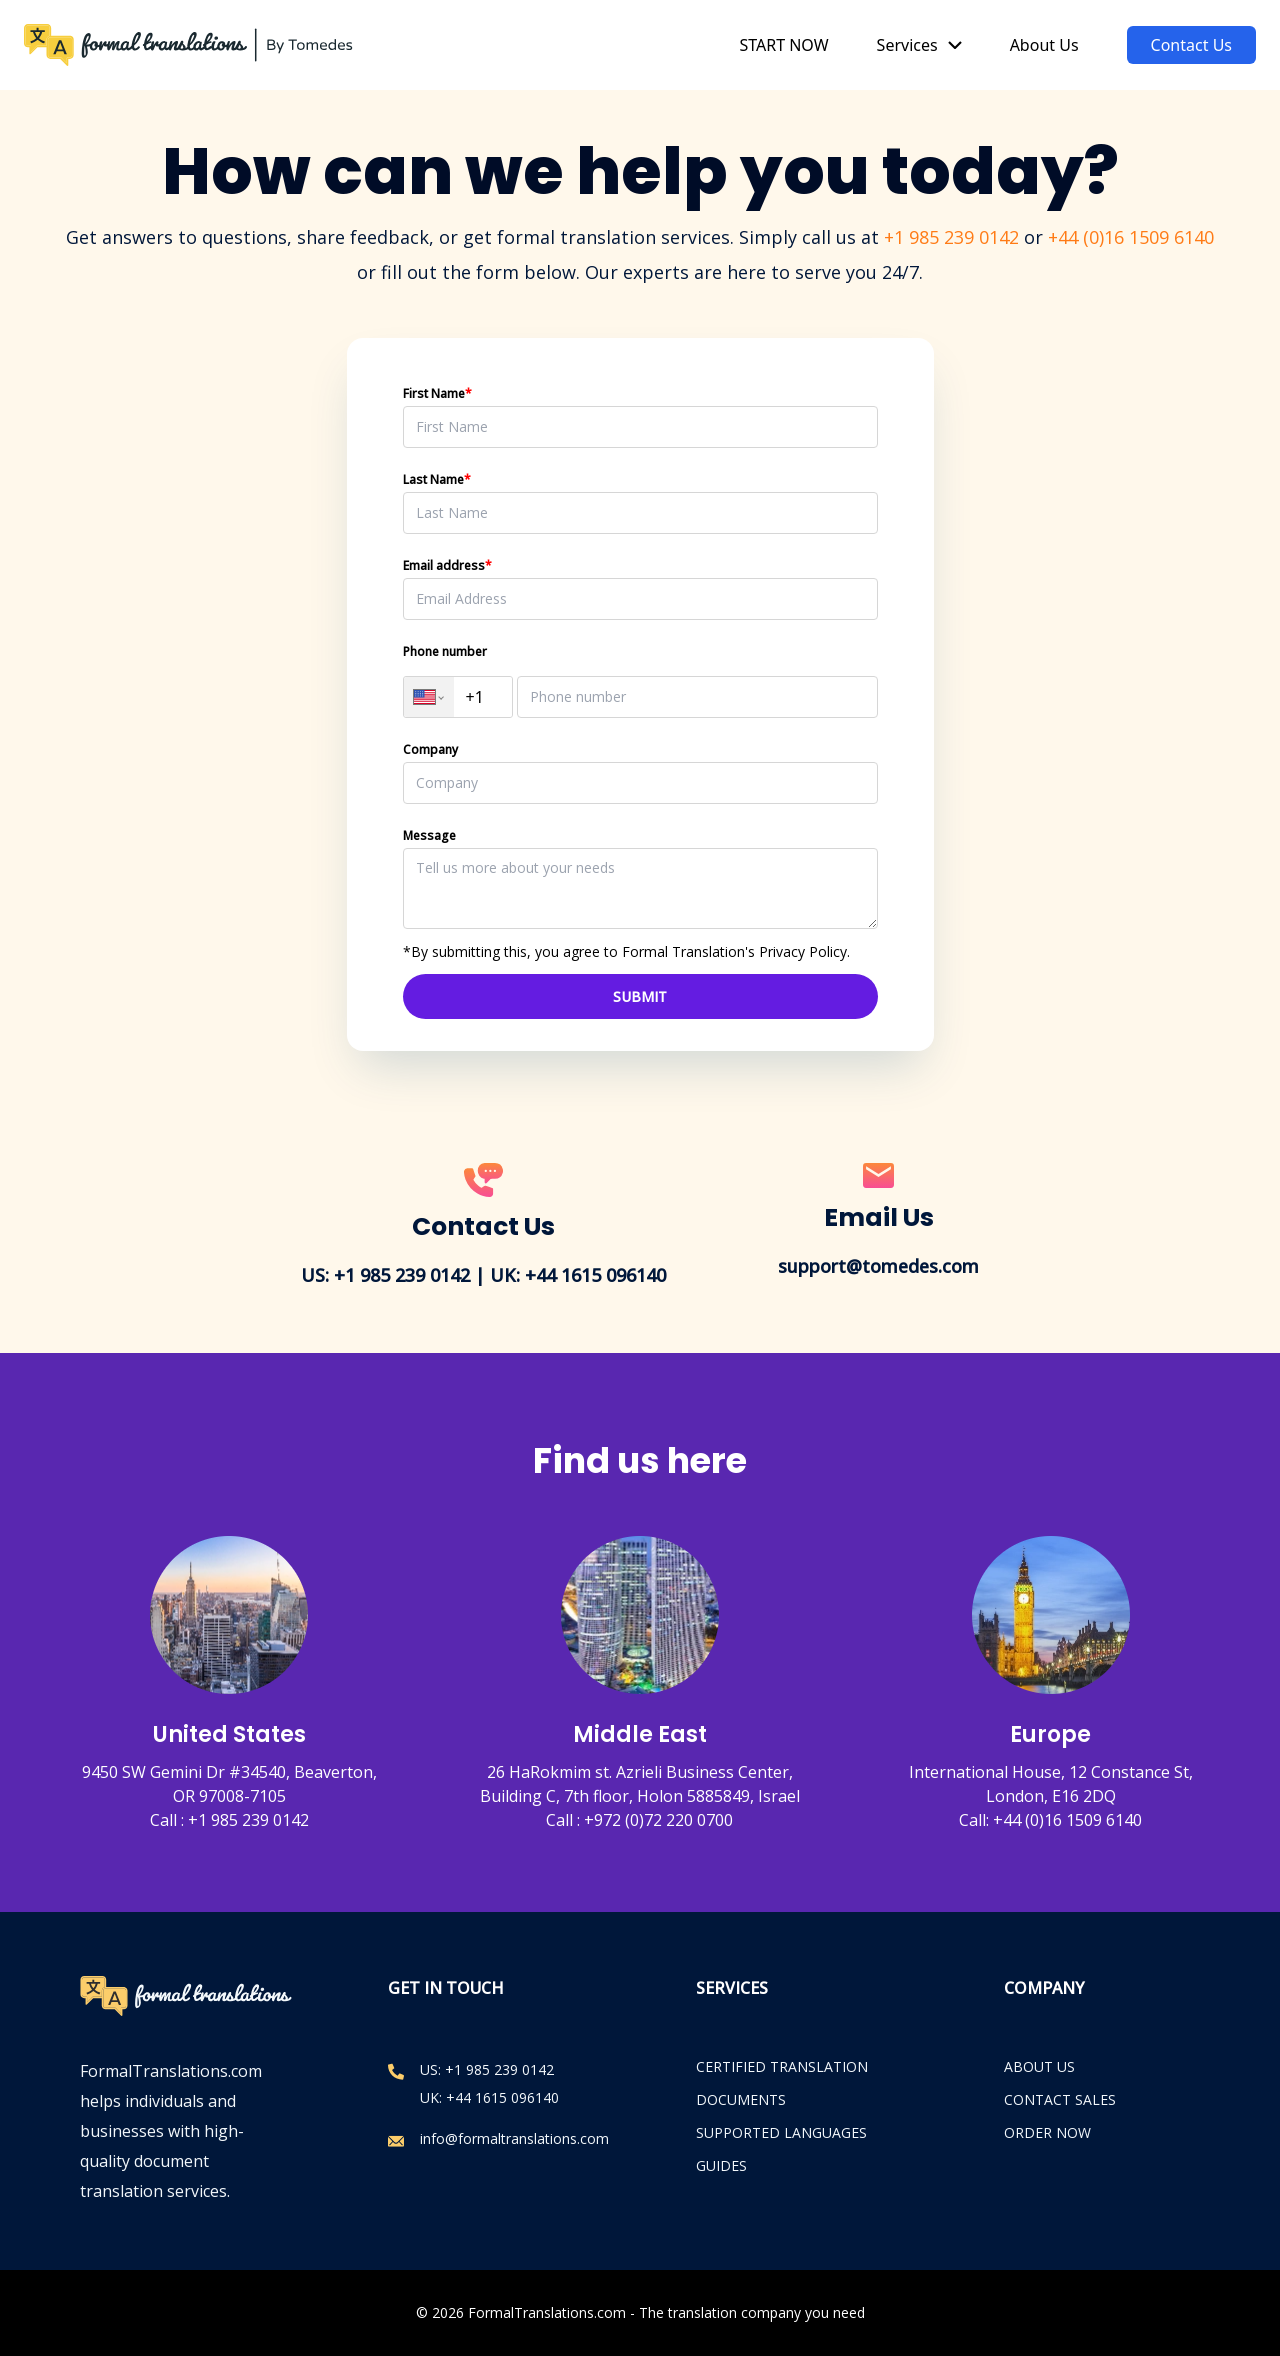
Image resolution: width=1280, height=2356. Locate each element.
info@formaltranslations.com (514, 2138)
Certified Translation (782, 2066)
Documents (741, 2099)
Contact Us (1191, 45)
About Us (1044, 45)
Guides (721, 2165)
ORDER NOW (1047, 2132)
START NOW (783, 45)
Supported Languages (781, 2132)
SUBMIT (640, 996)
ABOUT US (1039, 2066)
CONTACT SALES (1060, 2099)
